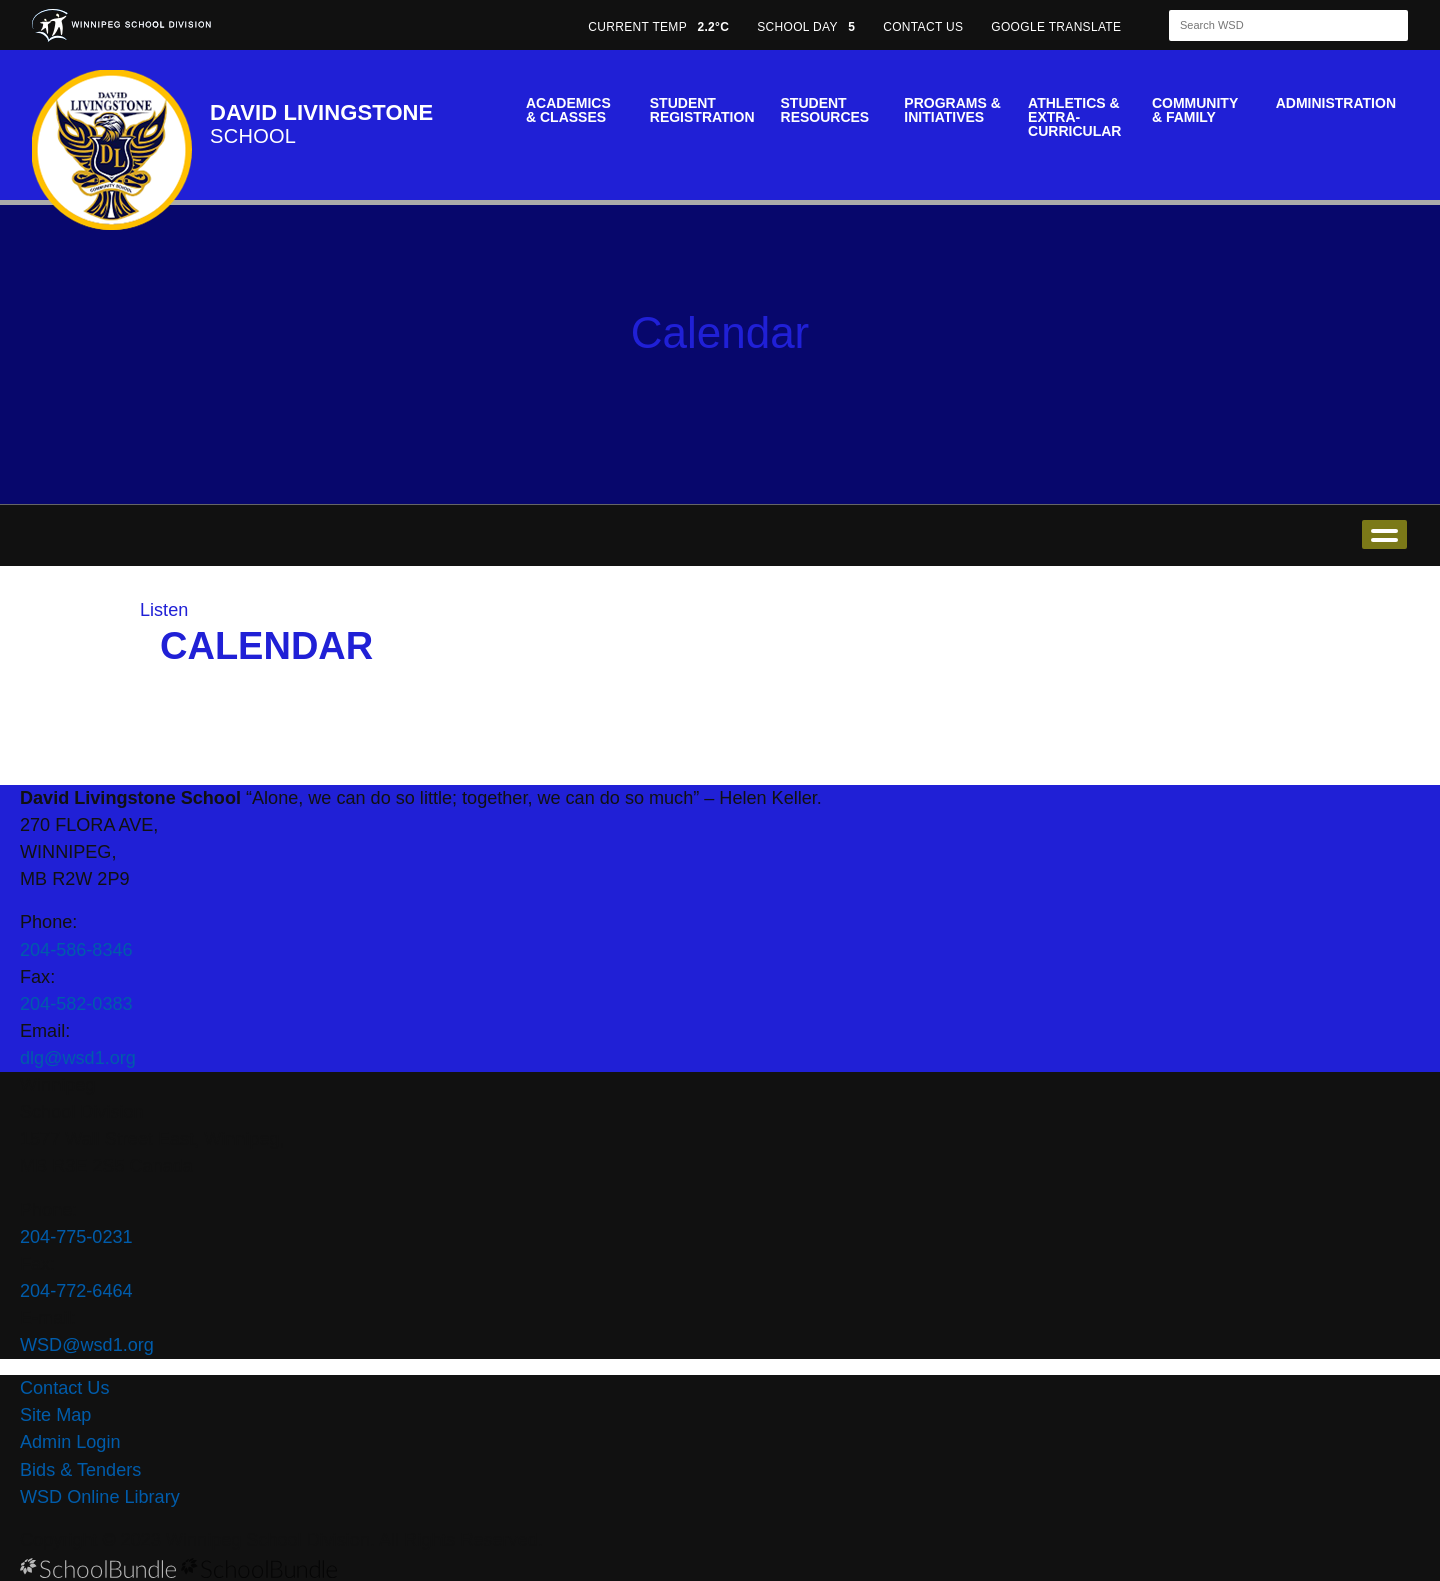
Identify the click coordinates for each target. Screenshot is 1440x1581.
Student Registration (702, 110)
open (1384, 534)
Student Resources (825, 110)
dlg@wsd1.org (78, 1058)
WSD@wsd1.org (87, 1345)
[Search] (1271, 25)
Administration (1336, 103)
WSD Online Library (100, 1497)
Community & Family (1195, 110)
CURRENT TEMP (658, 27)
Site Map (55, 1415)
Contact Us (64, 1388)
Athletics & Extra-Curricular (1074, 117)
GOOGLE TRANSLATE (1058, 27)
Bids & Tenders (80, 1470)
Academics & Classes (568, 110)
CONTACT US (923, 27)
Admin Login (70, 1442)
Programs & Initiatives (952, 110)
